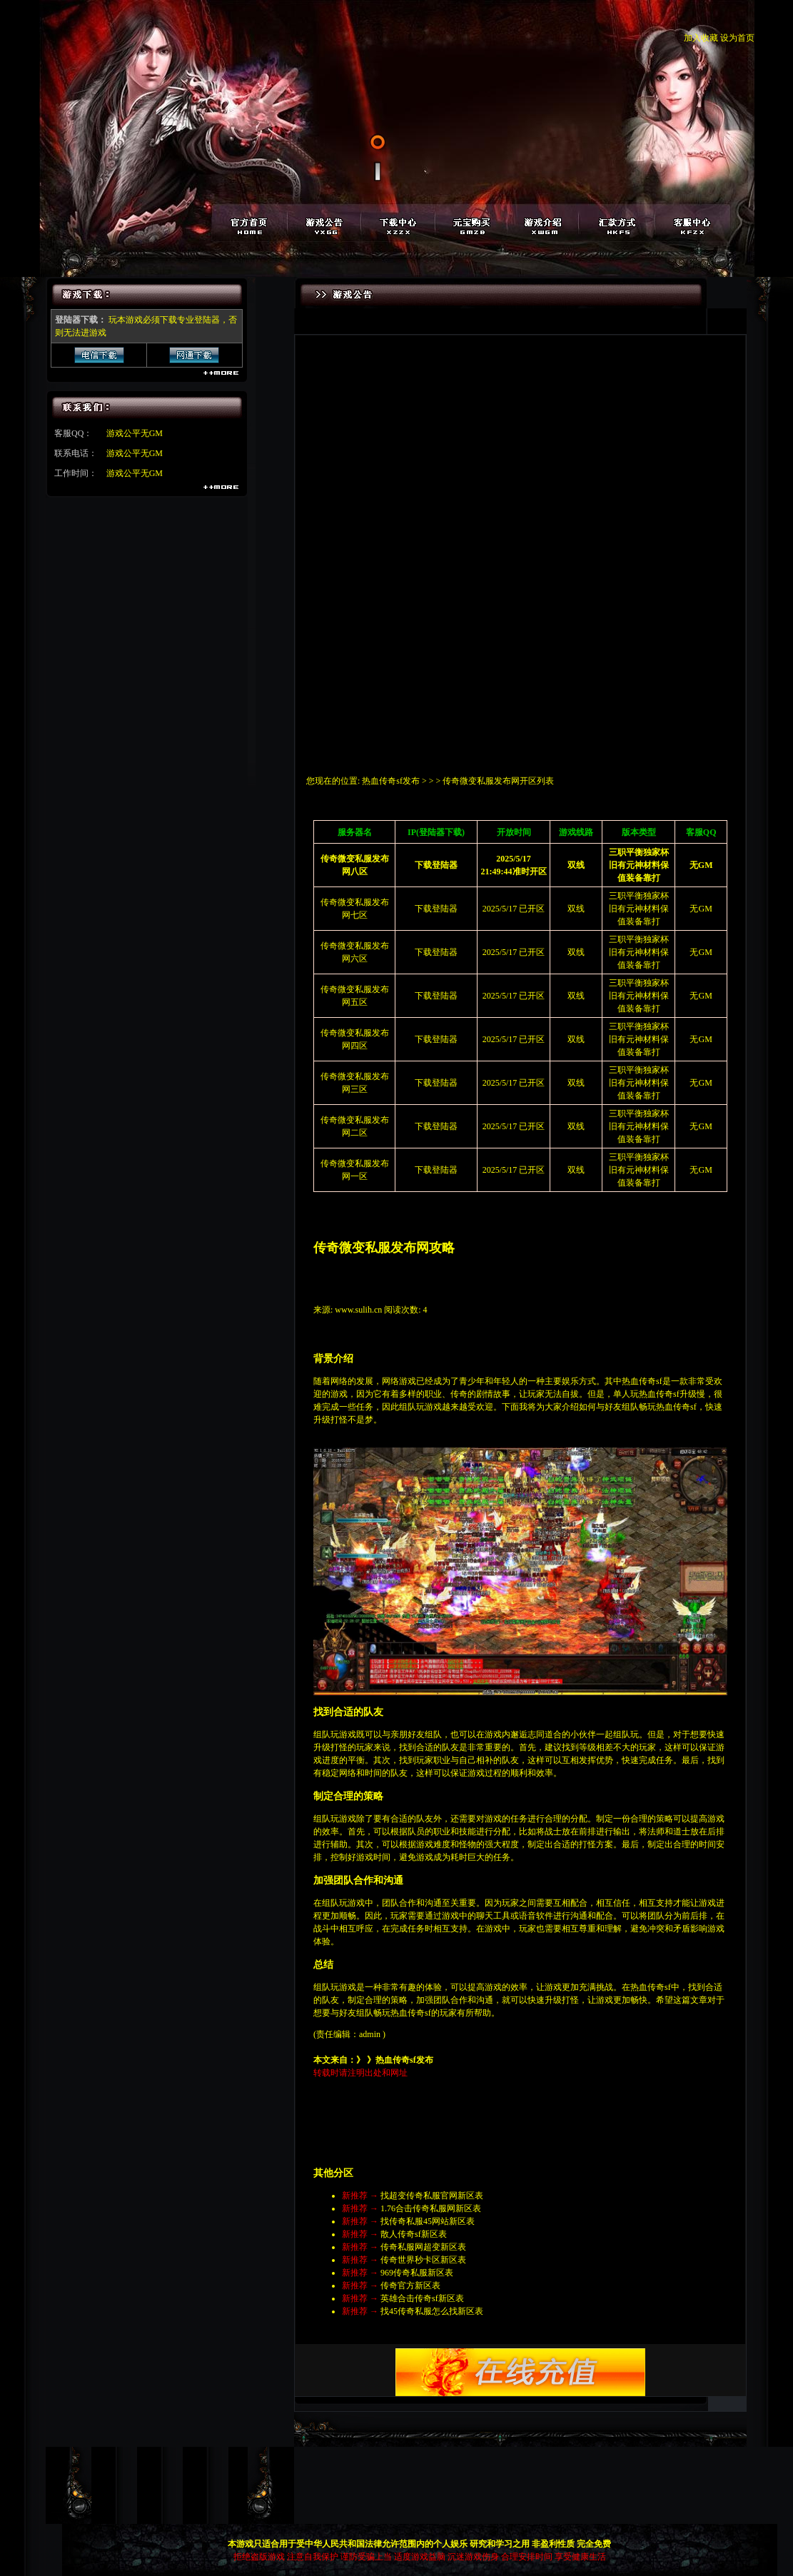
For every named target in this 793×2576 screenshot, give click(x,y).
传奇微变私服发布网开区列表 (498, 781)
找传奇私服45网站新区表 (427, 2221)
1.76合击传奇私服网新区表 (430, 2208)
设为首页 (737, 38)
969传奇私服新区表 (416, 2273)
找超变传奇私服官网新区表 (431, 2196)
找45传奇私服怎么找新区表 (431, 2311)
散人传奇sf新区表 (413, 2234)
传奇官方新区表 (410, 2285)
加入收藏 (701, 38)
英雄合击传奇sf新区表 (422, 2298)
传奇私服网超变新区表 (423, 2247)
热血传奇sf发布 (391, 781)
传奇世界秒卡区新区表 (423, 2260)
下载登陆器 (436, 909)
